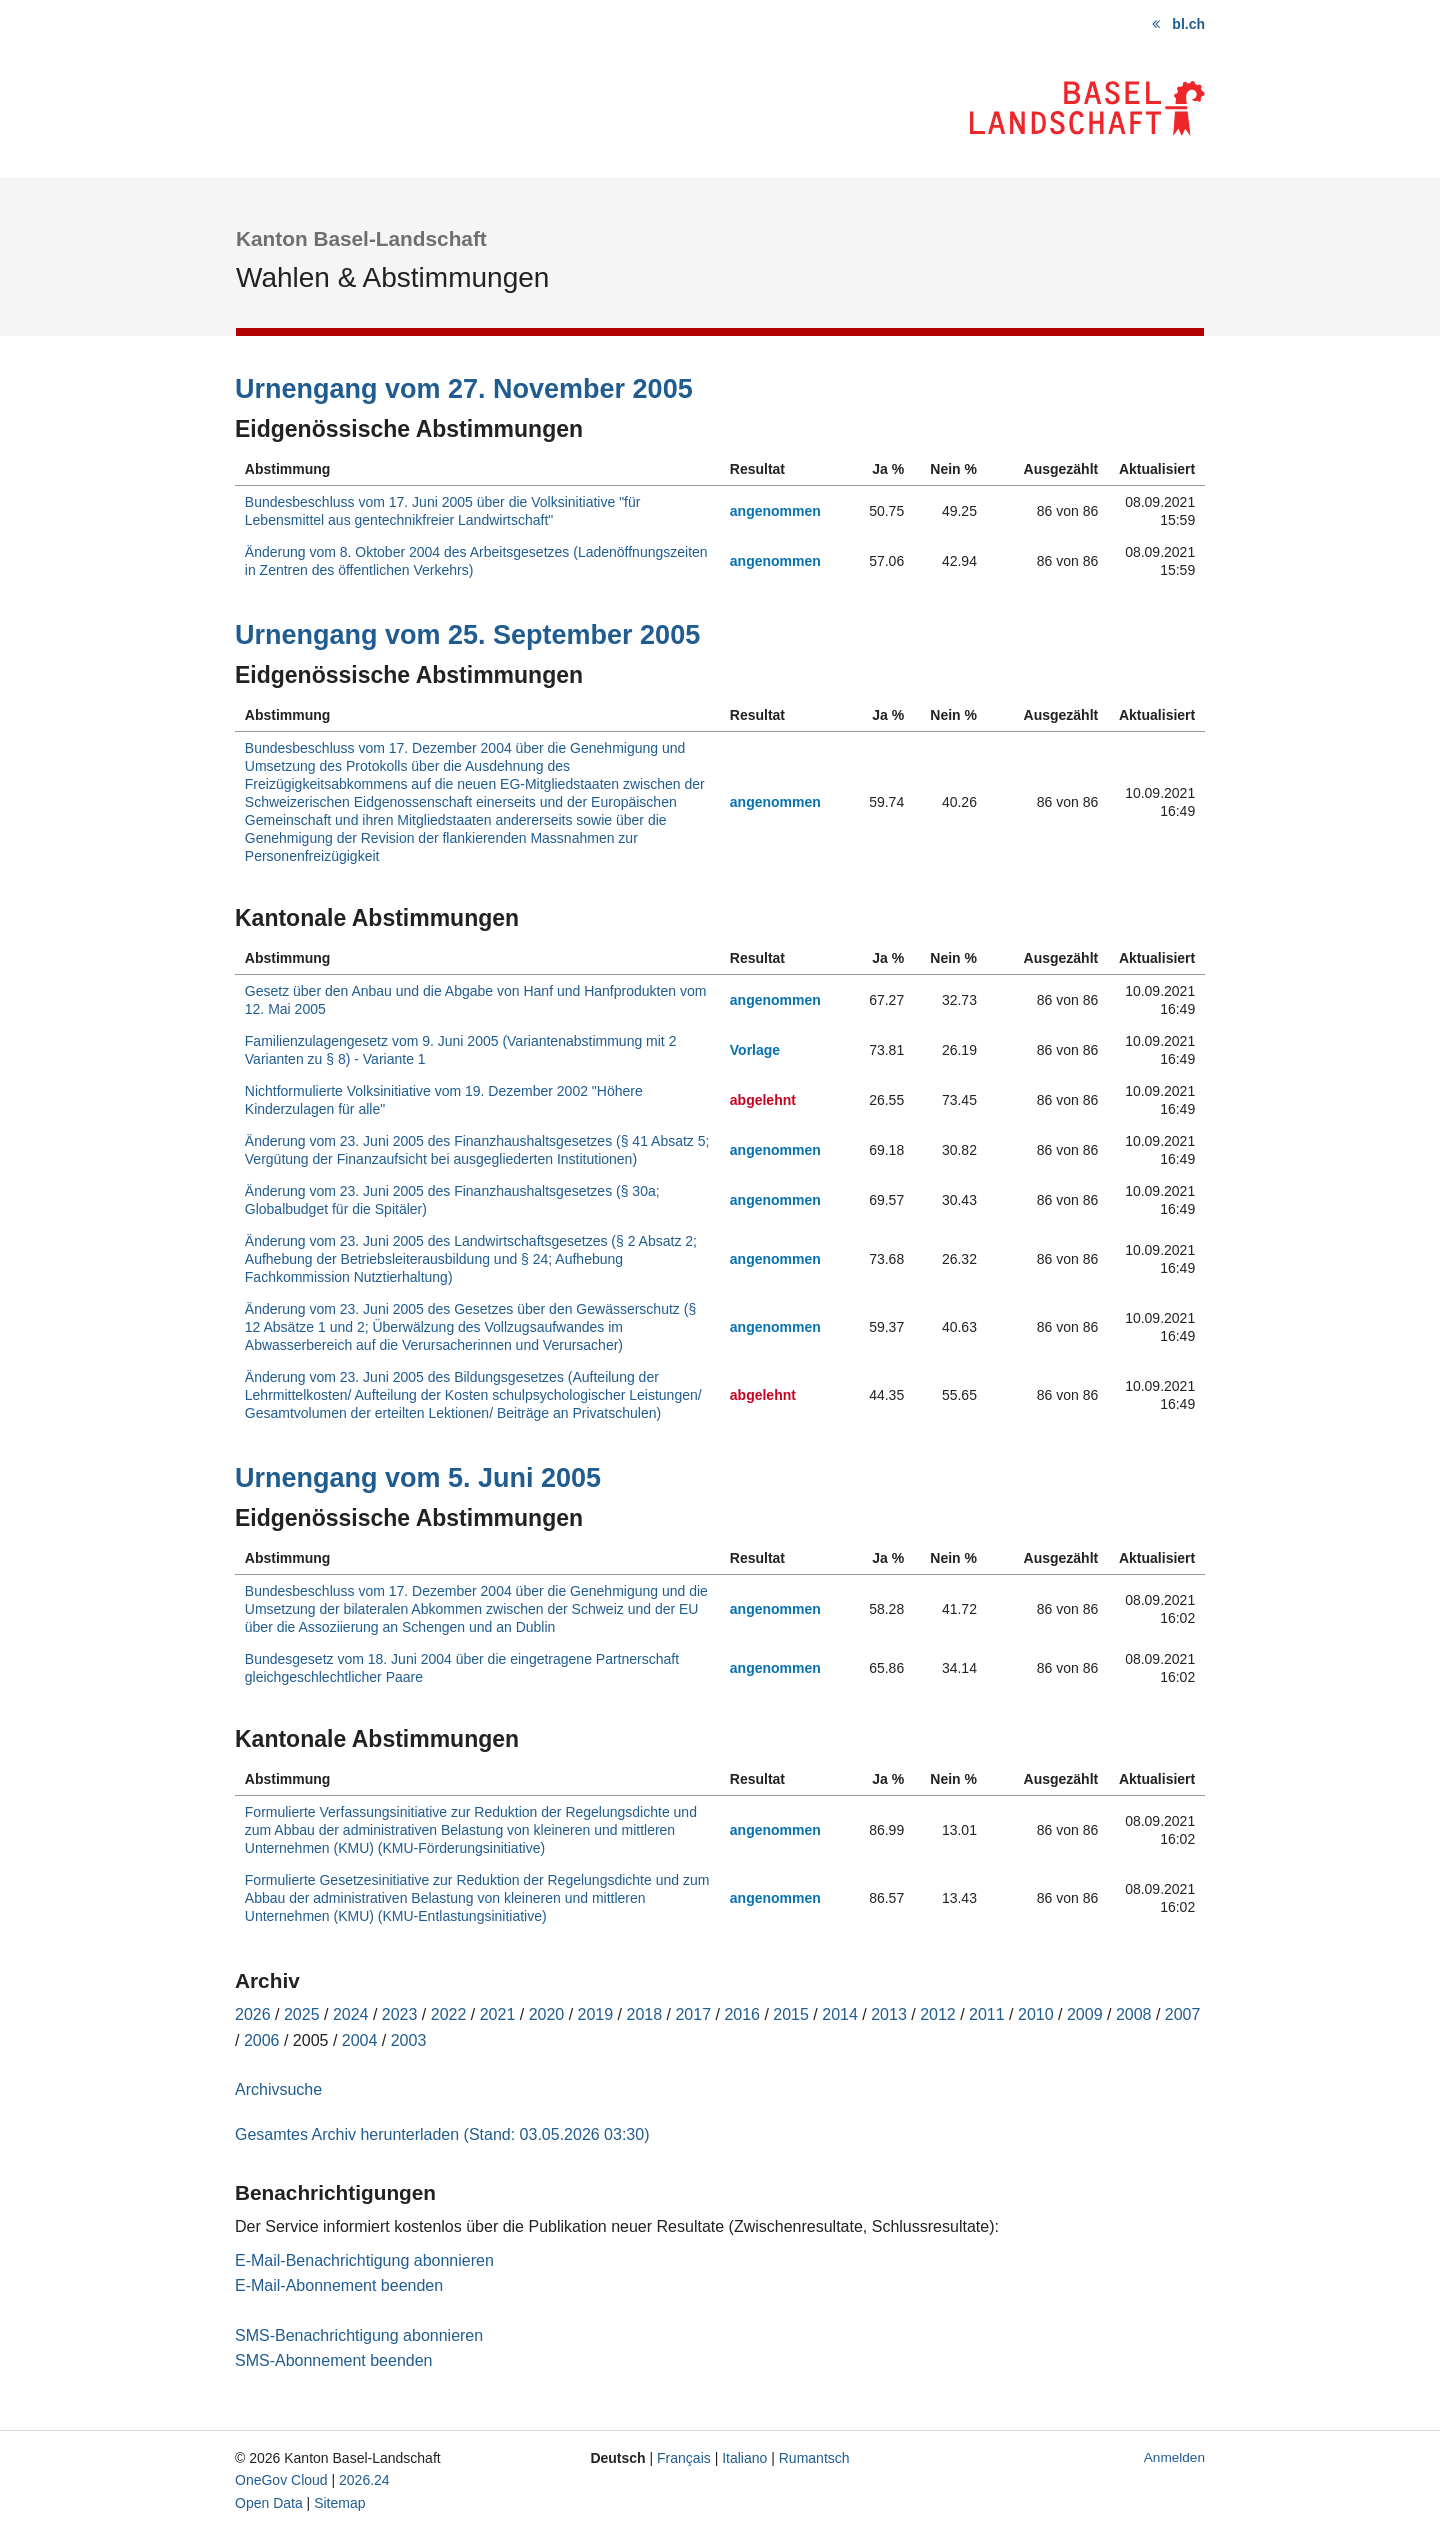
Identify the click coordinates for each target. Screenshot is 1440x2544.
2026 (253, 2014)
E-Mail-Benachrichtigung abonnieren (364, 2260)
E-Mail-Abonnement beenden (339, 2285)
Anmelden (1174, 2457)
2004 (360, 2040)
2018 (645, 2014)
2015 (791, 2014)
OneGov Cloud (281, 2480)
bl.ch (1188, 24)
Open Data (269, 2503)
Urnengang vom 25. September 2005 (467, 635)
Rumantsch (814, 2458)
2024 (351, 2014)
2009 (1085, 2014)
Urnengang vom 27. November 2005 (464, 389)
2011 (987, 2014)
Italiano (744, 2458)
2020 (547, 2014)
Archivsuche (278, 2089)
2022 (449, 2014)
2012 (938, 2014)
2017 (693, 2014)
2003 (409, 2040)
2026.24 (364, 2480)
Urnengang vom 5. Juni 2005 (418, 1478)
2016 (742, 2014)
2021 (498, 2014)
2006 (262, 2040)
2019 (596, 2014)
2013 (889, 2014)
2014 (840, 2014)
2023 (400, 2014)
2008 (1134, 2014)
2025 (302, 2014)
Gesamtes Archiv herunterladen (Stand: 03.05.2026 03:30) (442, 2134)
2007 (1183, 2014)
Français (684, 2458)
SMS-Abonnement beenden (333, 2360)
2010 (1036, 2014)
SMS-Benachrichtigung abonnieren (359, 2335)
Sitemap (339, 2503)
